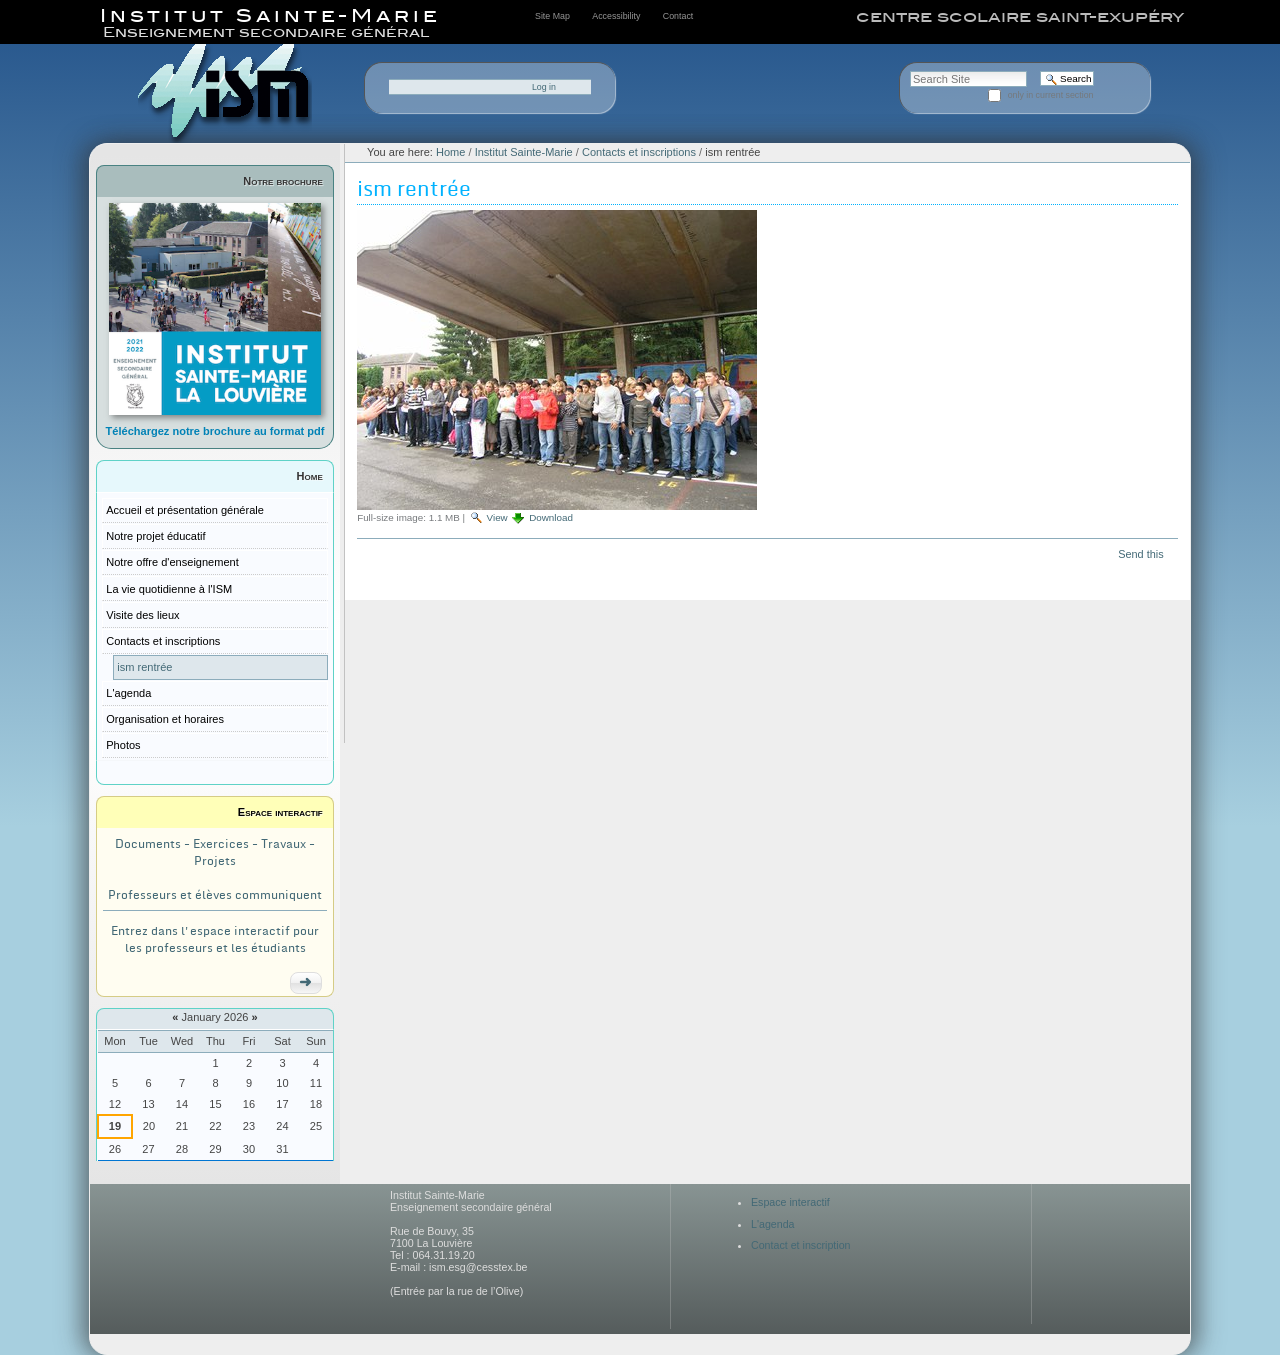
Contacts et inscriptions (639, 152)
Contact (678, 16)
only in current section (1051, 95)
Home (310, 476)
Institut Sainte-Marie (524, 152)
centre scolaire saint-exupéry (1020, 17)
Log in (544, 87)
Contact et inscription (801, 1245)
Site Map (552, 16)
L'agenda (773, 1224)
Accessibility (616, 16)
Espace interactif (280, 812)
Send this (1140, 554)
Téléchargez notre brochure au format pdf (215, 431)
